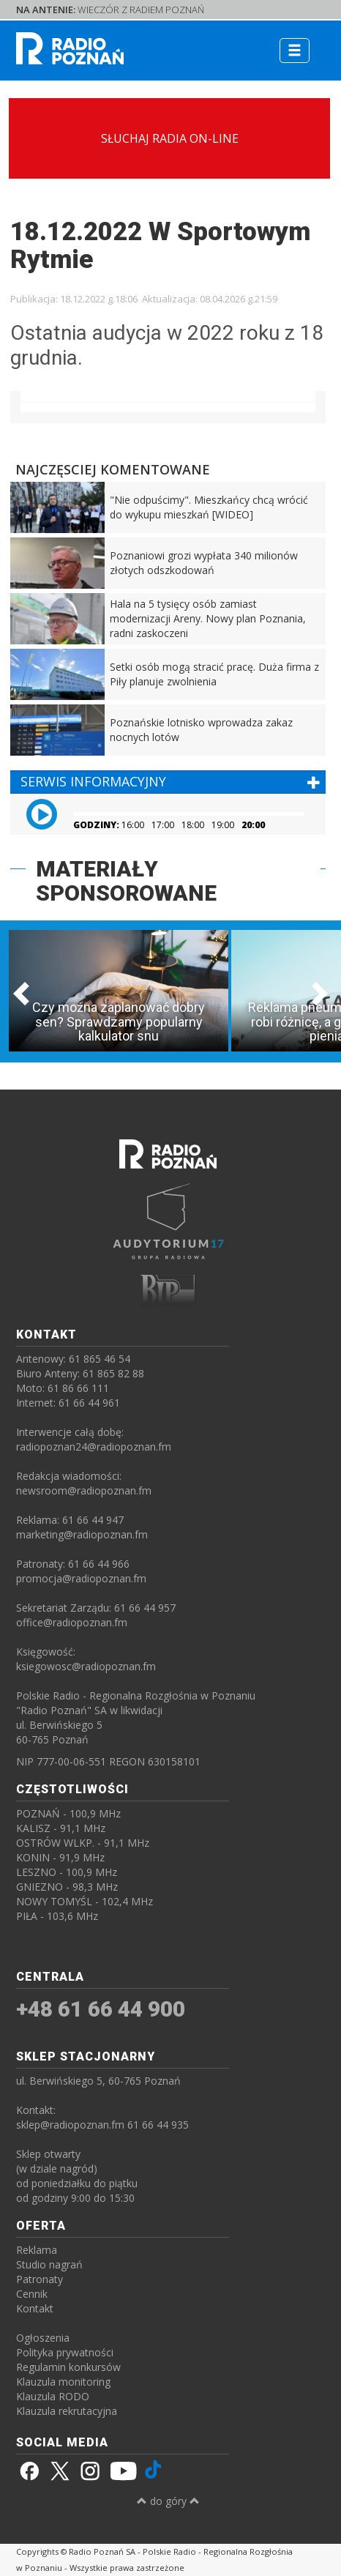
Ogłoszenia (43, 2338)
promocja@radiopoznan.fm (81, 1578)
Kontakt (34, 2308)
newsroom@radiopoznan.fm (83, 1490)
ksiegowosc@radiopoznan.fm (86, 1666)
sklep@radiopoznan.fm (70, 2125)
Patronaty (39, 2279)
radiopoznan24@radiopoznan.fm (93, 1446)
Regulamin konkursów (68, 2367)
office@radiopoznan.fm (71, 1622)
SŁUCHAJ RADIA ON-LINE (170, 138)
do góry (168, 2501)
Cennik (32, 2294)
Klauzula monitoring (63, 2382)
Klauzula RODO (52, 2396)
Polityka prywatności (64, 2352)
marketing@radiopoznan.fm (82, 1534)
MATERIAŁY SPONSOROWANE (126, 881)
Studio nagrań (49, 2264)
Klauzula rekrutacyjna (66, 2411)
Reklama (36, 2250)
